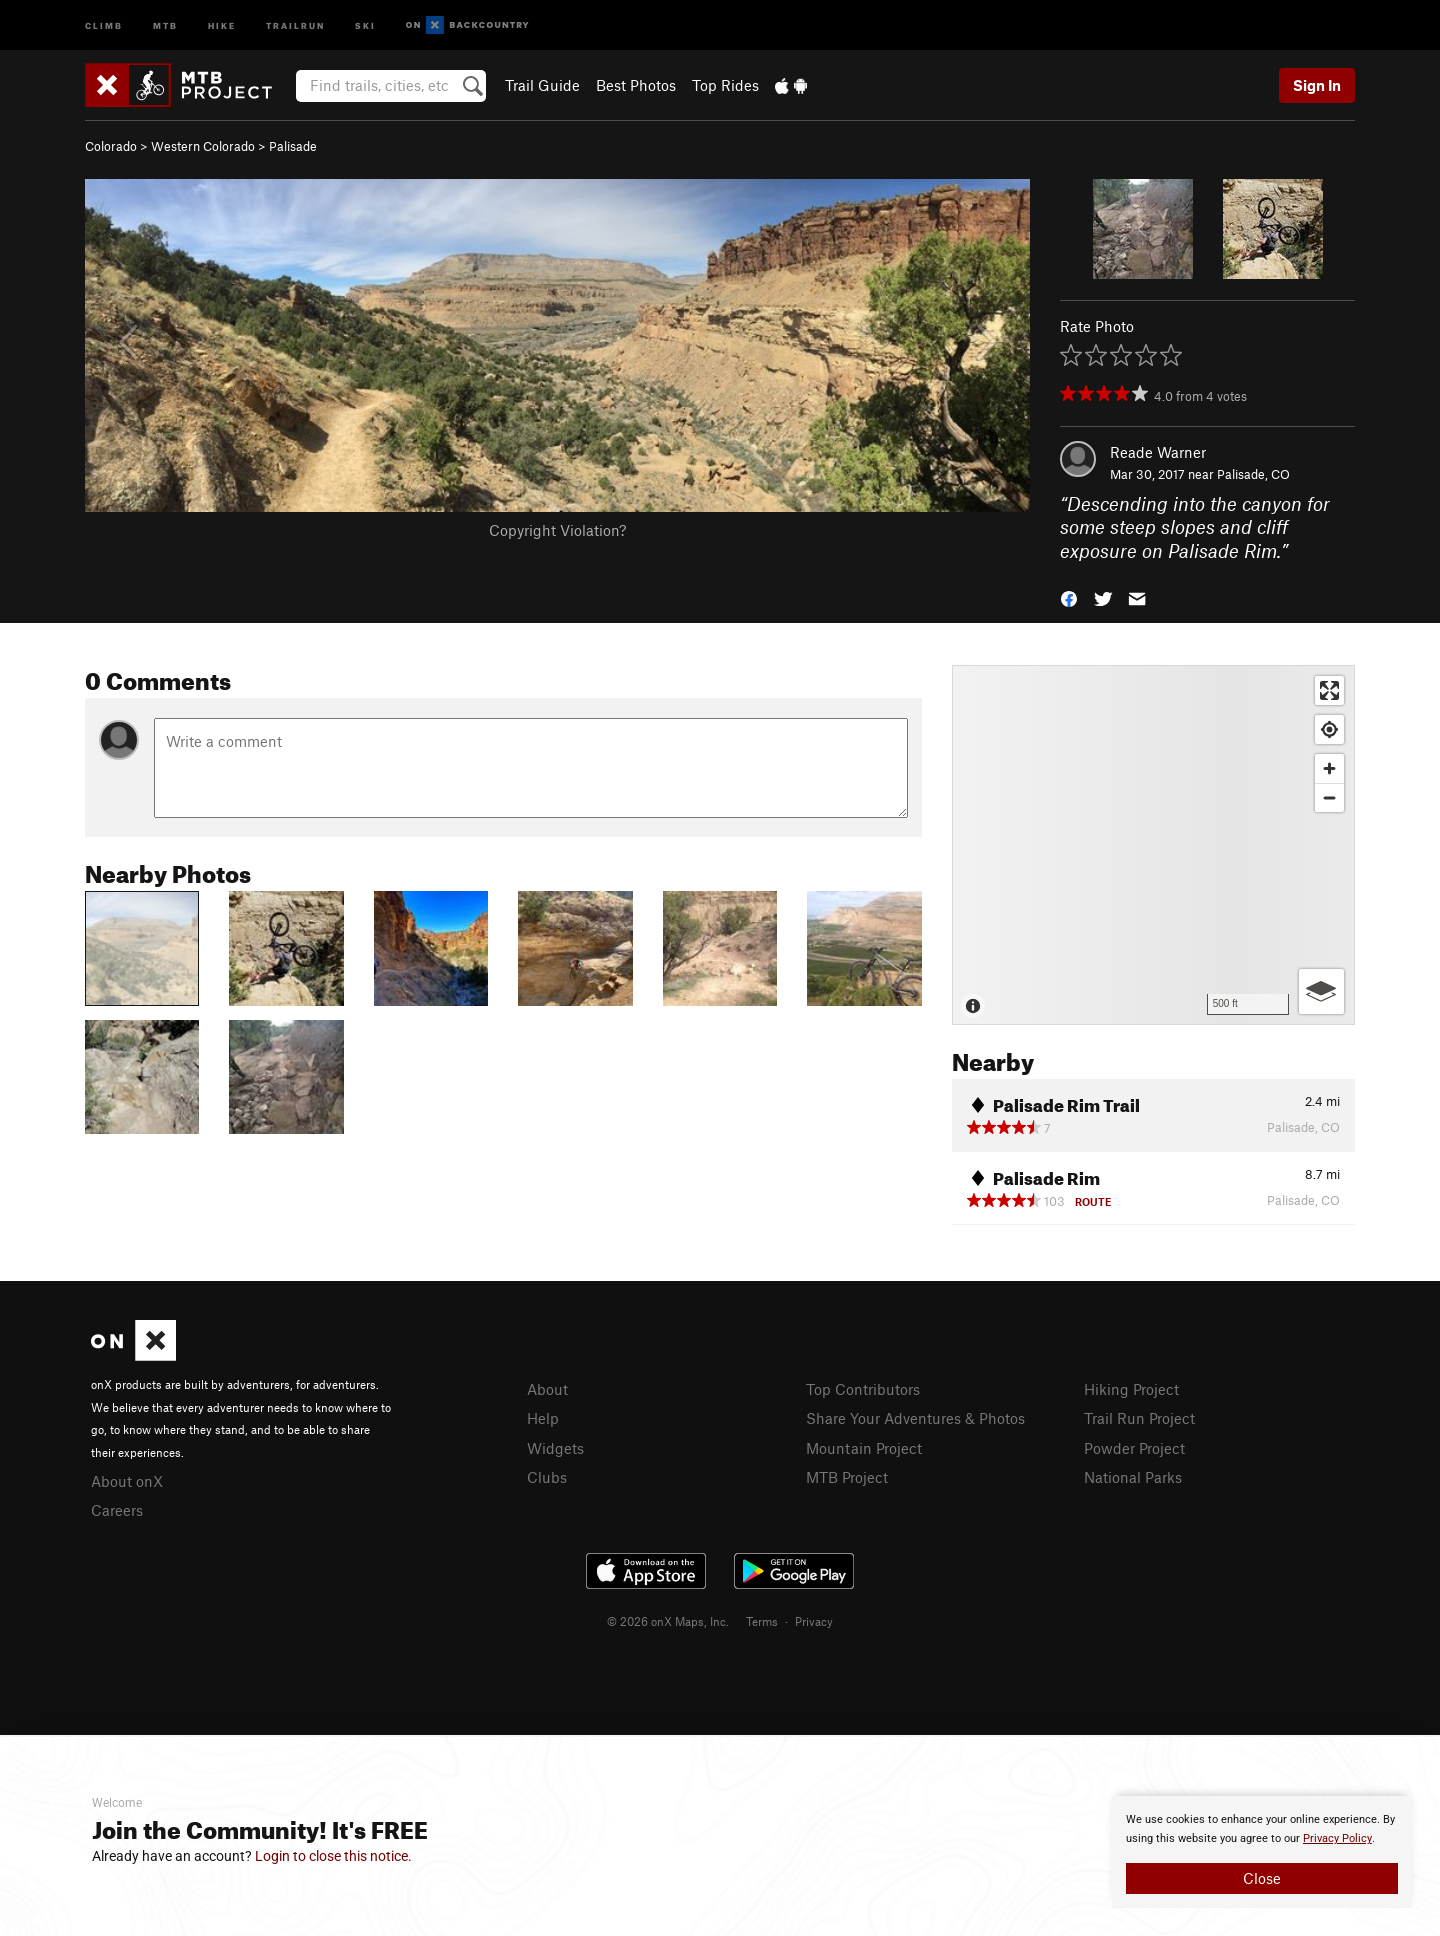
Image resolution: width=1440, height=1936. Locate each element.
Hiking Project (1131, 1389)
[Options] (1321, 991)
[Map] (1153, 845)
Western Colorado (203, 146)
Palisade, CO (1253, 474)
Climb (104, 24)
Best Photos (636, 85)
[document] (1262, 1852)
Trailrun (295, 24)
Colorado (111, 146)
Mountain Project (864, 1448)
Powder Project (1134, 1448)
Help (543, 1418)
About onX (127, 1481)
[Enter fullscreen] (1329, 690)
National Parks (1133, 1477)
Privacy (814, 1621)
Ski (365, 24)
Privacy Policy (1337, 1838)
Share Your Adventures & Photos (915, 1418)
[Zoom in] (1329, 768)
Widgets (555, 1448)
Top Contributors (863, 1389)
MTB (165, 24)
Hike (222, 24)
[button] (1069, 597)
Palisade (293, 146)
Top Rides (725, 85)
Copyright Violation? (557, 530)
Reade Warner (1158, 452)
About (547, 1389)
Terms (762, 1621)
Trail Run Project (1139, 1418)
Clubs (547, 1477)
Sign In (1317, 85)
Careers (117, 1510)
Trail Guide (542, 85)
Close (1262, 1878)
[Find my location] (1329, 729)
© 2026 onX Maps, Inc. (668, 1621)
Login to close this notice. (333, 1856)
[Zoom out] (1329, 797)
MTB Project (847, 1477)
